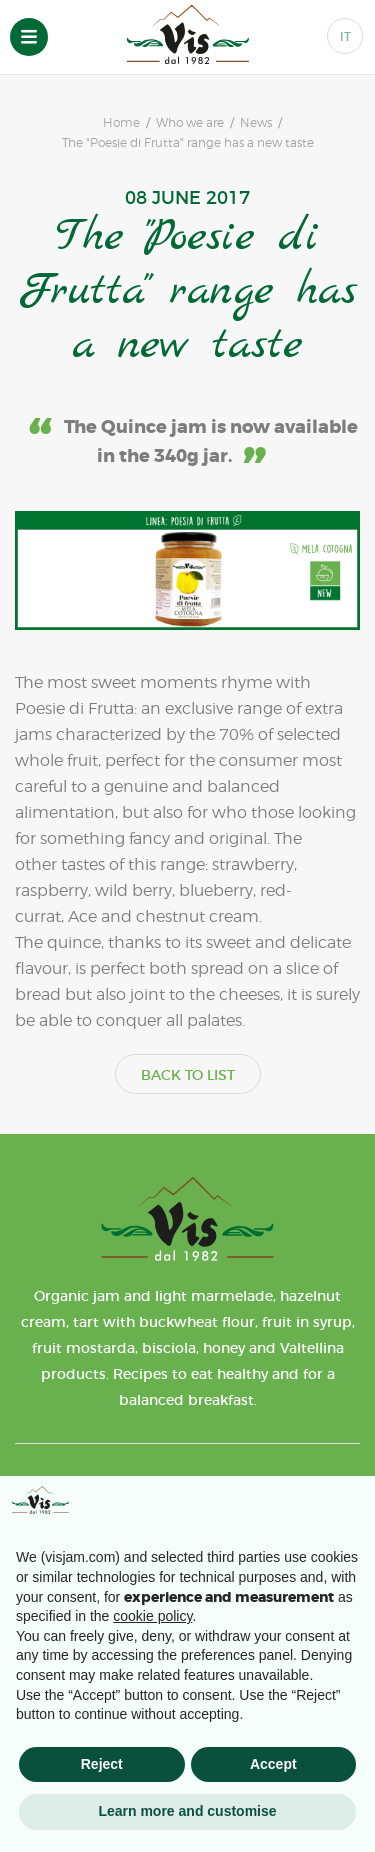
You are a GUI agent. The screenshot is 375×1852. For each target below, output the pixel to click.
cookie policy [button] (152, 1616)
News (256, 123)
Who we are (190, 123)
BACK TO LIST (188, 1075)
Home (121, 123)
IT (345, 36)
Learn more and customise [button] (187, 1811)
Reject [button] (102, 1764)
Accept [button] (273, 1764)
